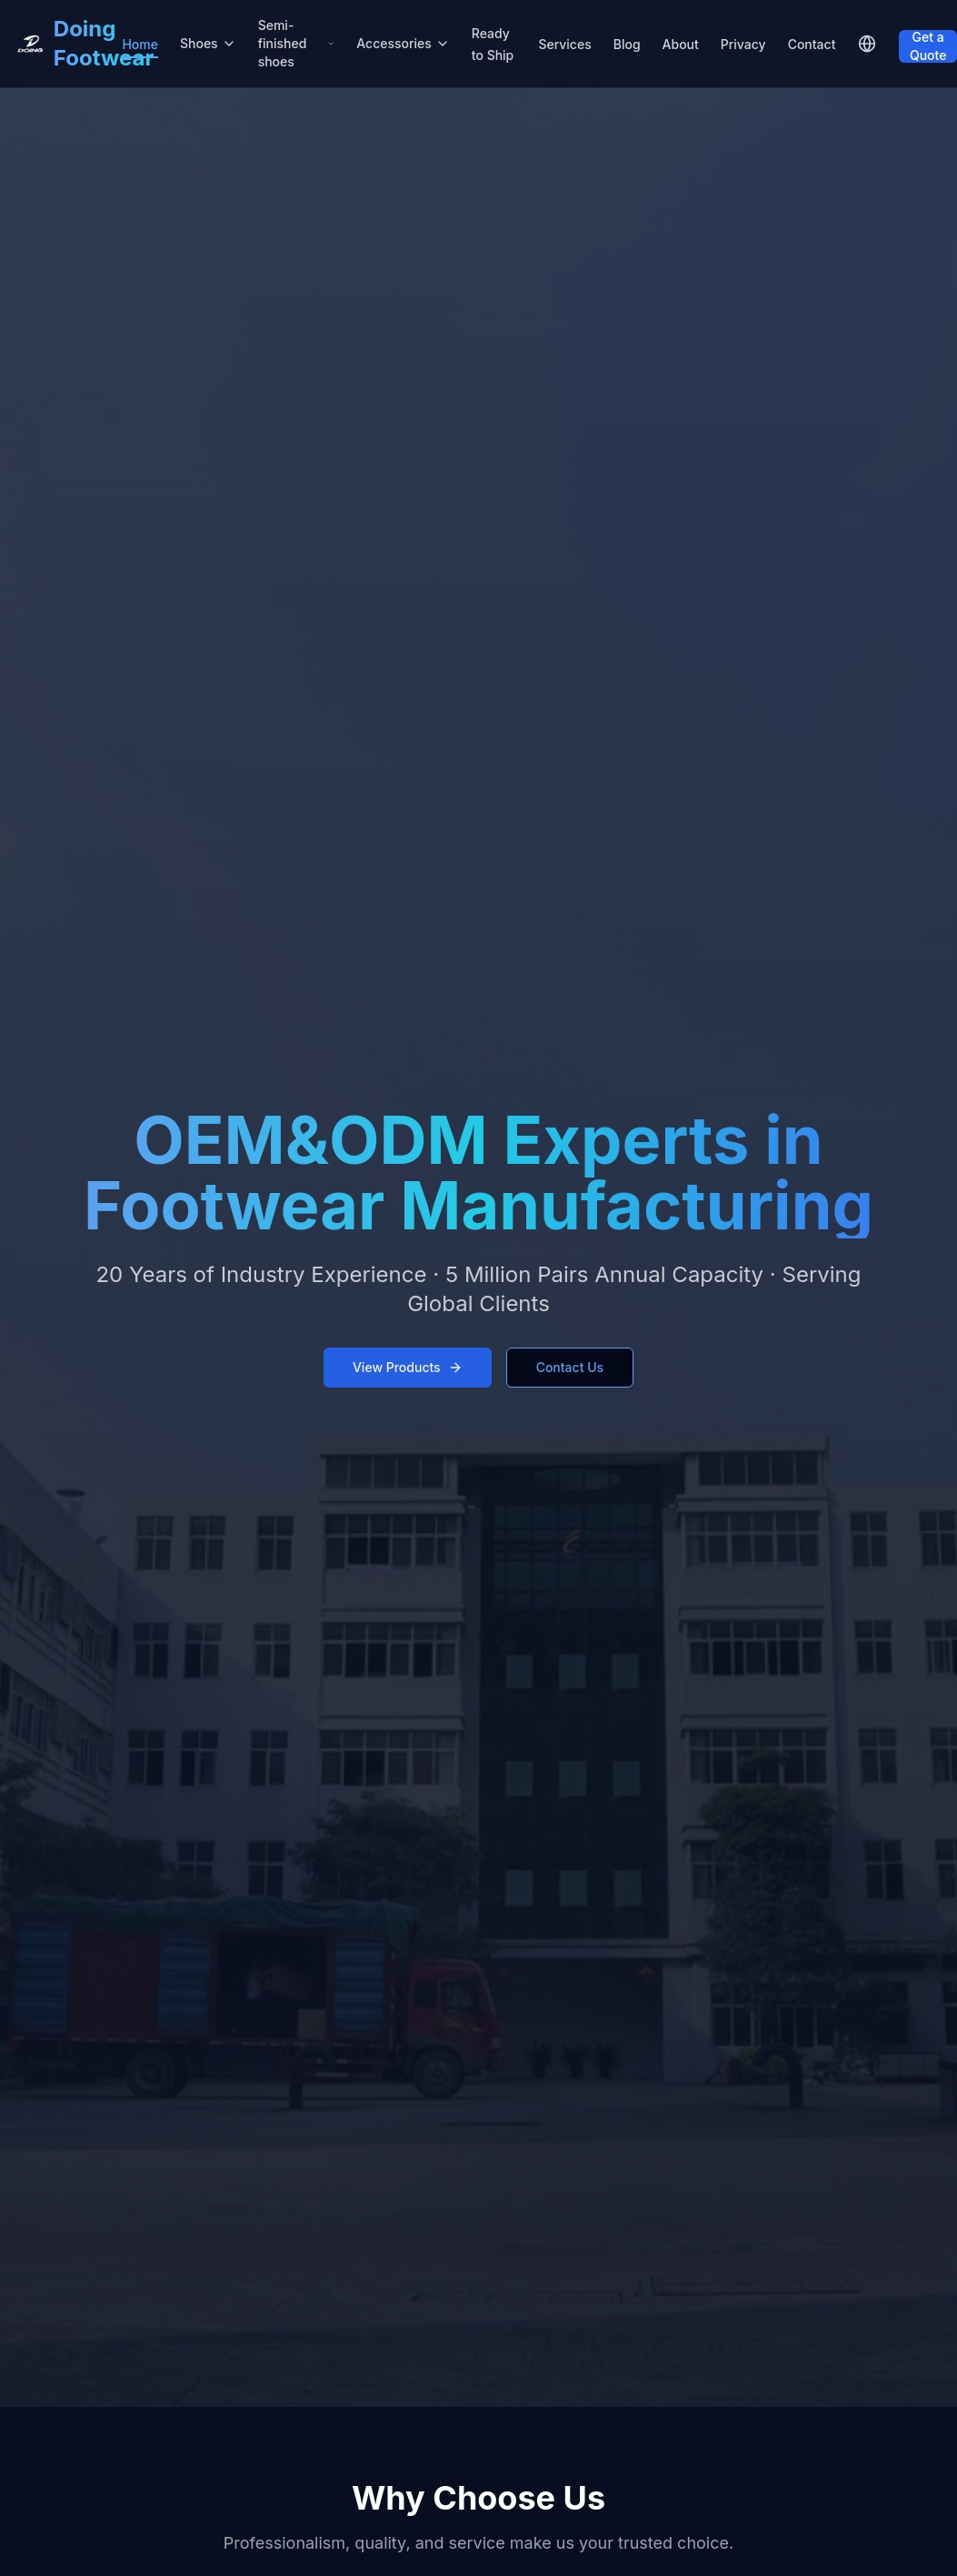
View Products (408, 1367)
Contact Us (569, 1367)
